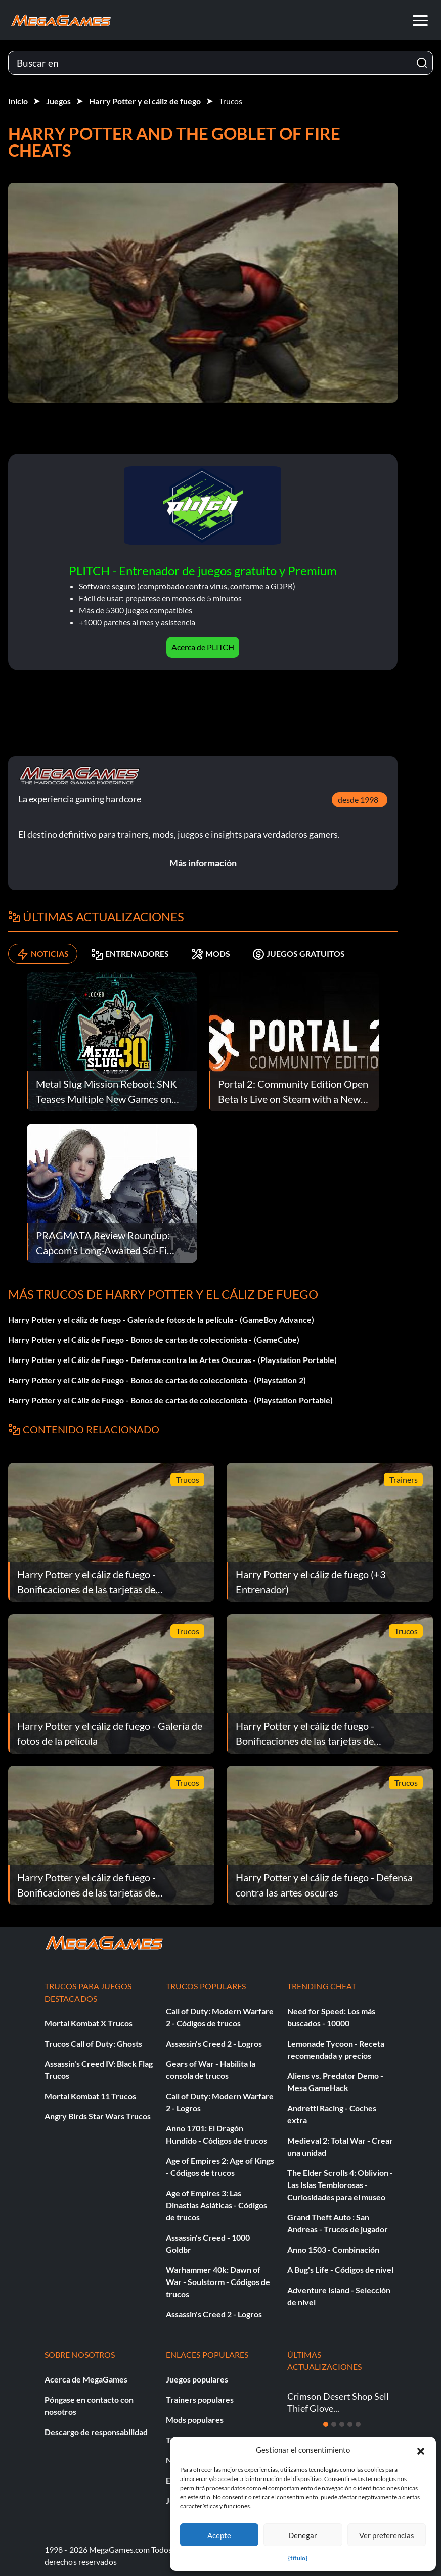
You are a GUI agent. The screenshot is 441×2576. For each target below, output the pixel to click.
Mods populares (195, 2419)
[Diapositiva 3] (341, 2424)
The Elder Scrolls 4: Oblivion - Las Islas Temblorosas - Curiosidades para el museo (340, 2185)
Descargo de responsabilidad (96, 2432)
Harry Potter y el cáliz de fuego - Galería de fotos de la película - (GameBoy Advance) (161, 1319)
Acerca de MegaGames (86, 2379)
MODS (210, 953)
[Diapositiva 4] (349, 2424)
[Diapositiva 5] (358, 2424)
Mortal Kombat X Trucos (89, 2023)
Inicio (18, 101)
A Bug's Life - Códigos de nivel (340, 2269)
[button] (421, 2450)
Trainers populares (200, 2399)
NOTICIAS (43, 953)
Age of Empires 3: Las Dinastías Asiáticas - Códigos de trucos (216, 2205)
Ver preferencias (386, 2535)
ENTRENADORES (130, 953)
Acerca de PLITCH (202, 647)
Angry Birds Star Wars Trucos (98, 2116)
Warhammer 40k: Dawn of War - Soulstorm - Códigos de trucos (218, 2282)
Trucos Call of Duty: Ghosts (93, 2043)
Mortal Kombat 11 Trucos (90, 2096)
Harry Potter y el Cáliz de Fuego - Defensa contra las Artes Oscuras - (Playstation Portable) (172, 1360)
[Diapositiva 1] (325, 2424)
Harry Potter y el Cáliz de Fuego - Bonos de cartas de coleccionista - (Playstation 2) (157, 1380)
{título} (297, 2558)
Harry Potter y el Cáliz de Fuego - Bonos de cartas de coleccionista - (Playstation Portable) (170, 1400)
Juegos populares (197, 2379)
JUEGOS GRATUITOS (298, 953)
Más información (203, 862)
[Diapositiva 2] (333, 2424)
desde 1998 (358, 799)
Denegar (302, 2535)
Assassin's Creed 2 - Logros (214, 2043)
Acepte (219, 2535)
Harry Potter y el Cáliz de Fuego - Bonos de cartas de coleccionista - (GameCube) (153, 1339)
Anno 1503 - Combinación (333, 2249)
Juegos (58, 101)
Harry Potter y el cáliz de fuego (145, 101)
